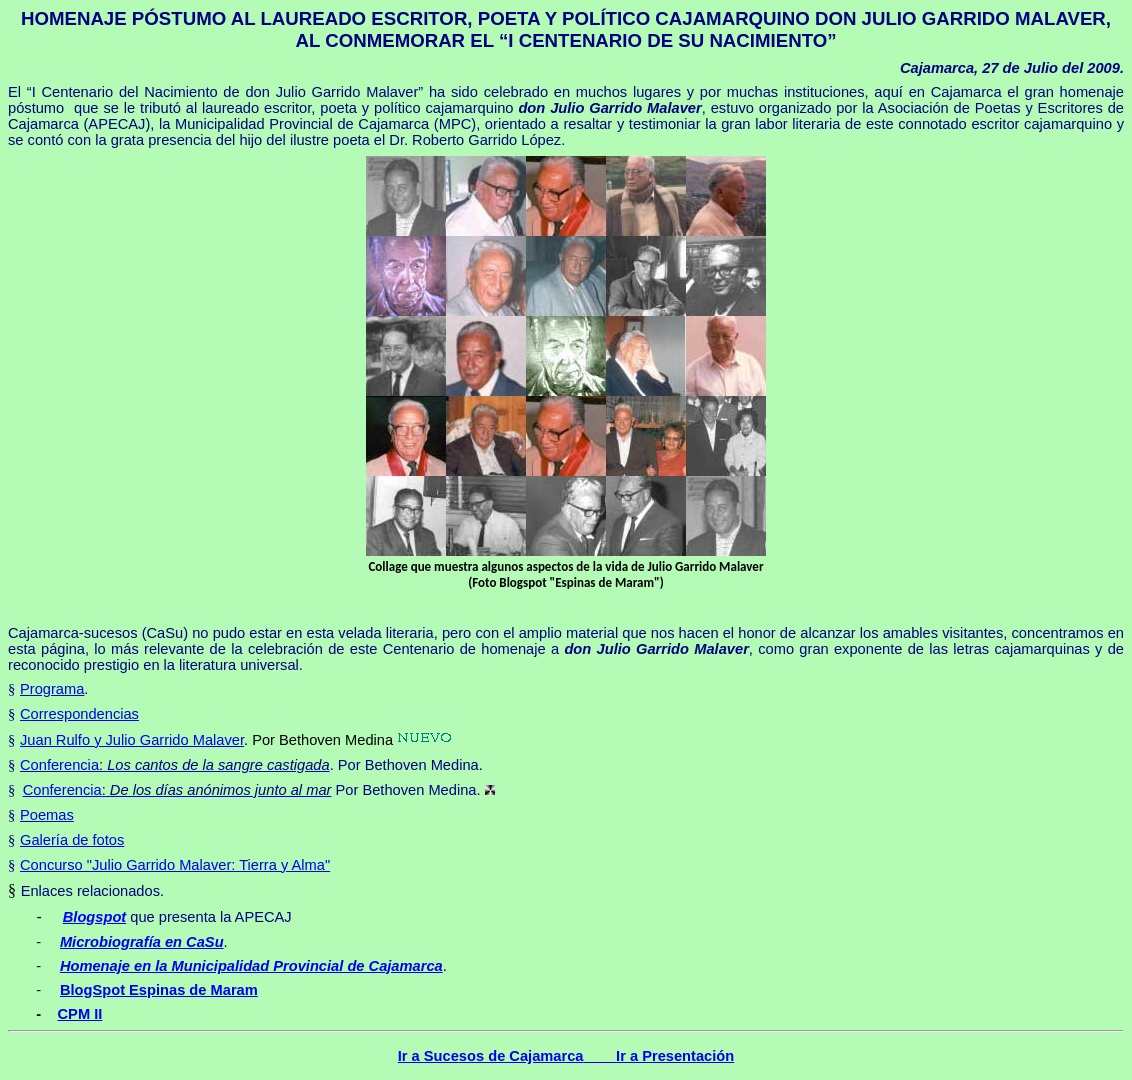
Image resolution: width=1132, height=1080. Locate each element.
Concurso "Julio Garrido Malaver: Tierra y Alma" (175, 865)
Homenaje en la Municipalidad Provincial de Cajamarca (251, 966)
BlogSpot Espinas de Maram (159, 990)
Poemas (47, 815)
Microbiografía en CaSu (142, 942)
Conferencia (59, 765)
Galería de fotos (72, 840)
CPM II (80, 1014)
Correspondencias (79, 714)
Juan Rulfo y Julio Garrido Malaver (132, 740)
